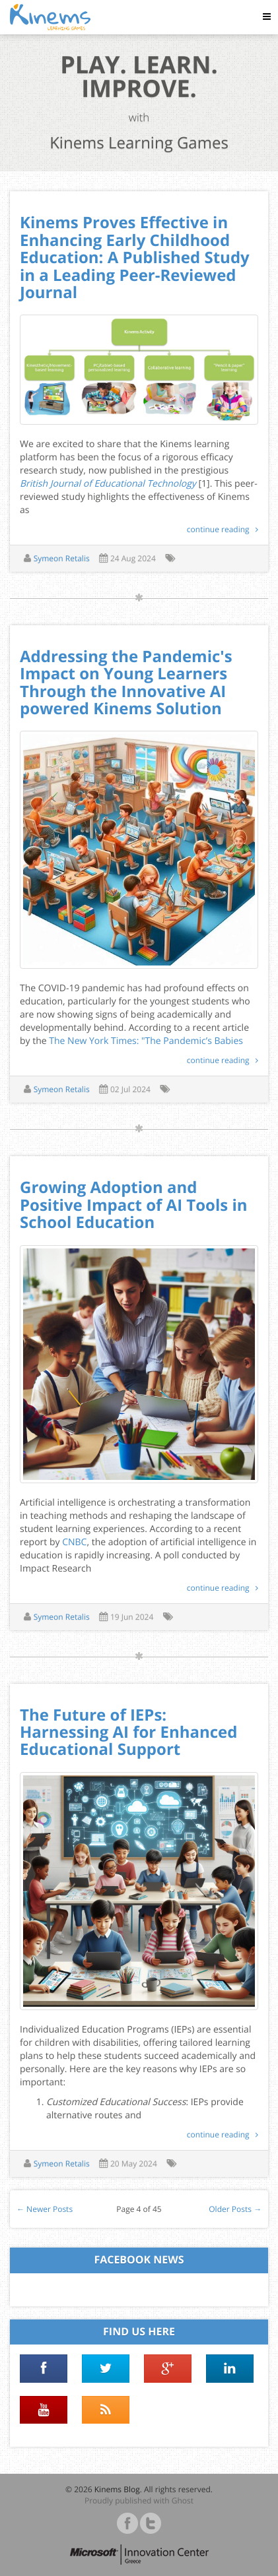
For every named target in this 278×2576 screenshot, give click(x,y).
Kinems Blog (117, 2489)
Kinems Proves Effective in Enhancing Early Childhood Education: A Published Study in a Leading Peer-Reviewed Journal (135, 257)
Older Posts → (235, 2209)
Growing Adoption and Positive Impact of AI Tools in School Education (134, 1205)
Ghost (182, 2500)
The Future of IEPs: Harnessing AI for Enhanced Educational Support (128, 1732)
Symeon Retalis (62, 558)
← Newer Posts (45, 2209)
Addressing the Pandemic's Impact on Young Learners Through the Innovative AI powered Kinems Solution (126, 683)
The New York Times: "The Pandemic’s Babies (146, 1041)
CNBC (74, 1542)
